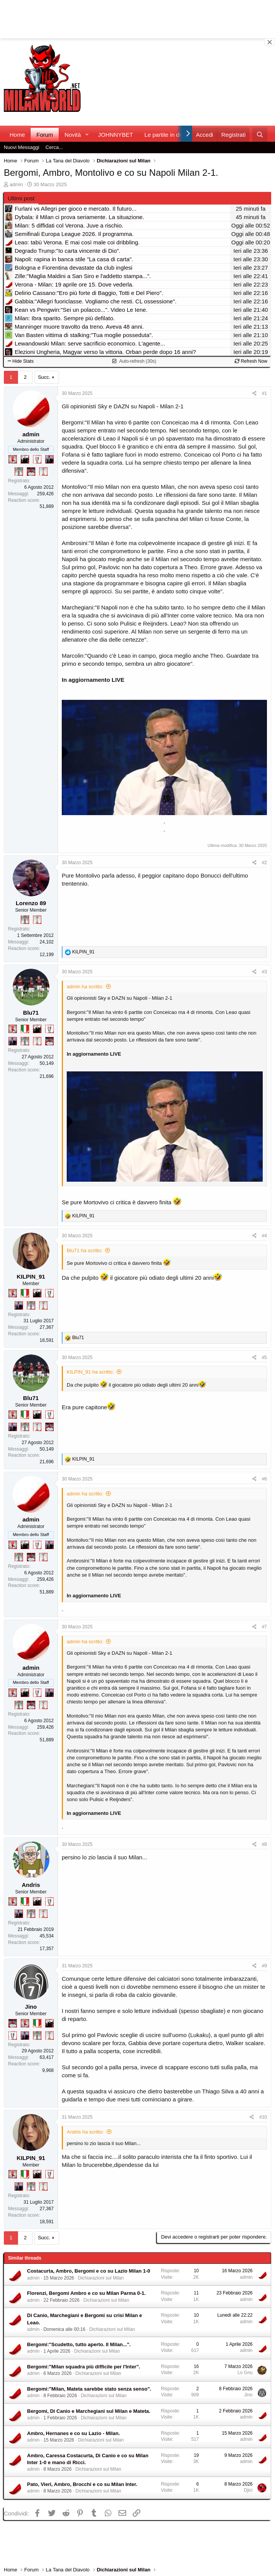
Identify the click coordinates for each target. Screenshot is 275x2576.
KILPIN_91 (30, 1276)
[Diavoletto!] (12, 459)
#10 (263, 2117)
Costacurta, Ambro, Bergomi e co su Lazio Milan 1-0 (88, 2271)
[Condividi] (254, 393)
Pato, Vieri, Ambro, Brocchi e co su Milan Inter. (82, 2484)
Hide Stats (21, 361)
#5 (264, 1357)
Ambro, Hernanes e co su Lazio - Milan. (73, 2433)
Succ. (44, 377)
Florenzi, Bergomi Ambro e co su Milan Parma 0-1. (86, 2293)
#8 (264, 1844)
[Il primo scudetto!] (25, 1029)
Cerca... (54, 147)
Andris (31, 1885)
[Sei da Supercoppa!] (19, 471)
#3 (264, 971)
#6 (264, 1479)
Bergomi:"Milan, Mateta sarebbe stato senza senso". (89, 2389)
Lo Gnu (244, 2372)
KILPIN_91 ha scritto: (90, 1372)
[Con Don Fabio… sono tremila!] (49, 459)
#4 (264, 1235)
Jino (31, 2006)
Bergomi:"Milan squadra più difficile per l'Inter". (83, 2367)
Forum (44, 134)
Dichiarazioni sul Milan (101, 2278)
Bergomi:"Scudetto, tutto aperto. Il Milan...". (79, 2344)
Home (17, 134)
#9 (264, 1965)
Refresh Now (251, 361)
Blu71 (31, 1012)
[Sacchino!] (31, 471)
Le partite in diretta (168, 134)
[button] (87, 135)
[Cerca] (259, 135)
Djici (248, 2490)
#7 (264, 1626)
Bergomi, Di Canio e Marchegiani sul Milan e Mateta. (88, 2411)
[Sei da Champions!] (37, 459)
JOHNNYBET (115, 134)
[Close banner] (269, 42)
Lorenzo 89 (31, 903)
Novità (72, 134)
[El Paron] (25, 459)
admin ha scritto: (85, 986)
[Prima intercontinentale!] (43, 471)
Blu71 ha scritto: (84, 1250)
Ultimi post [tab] (21, 198)
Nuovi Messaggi (22, 147)
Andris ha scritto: (85, 2132)
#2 (264, 862)
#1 (264, 393)
